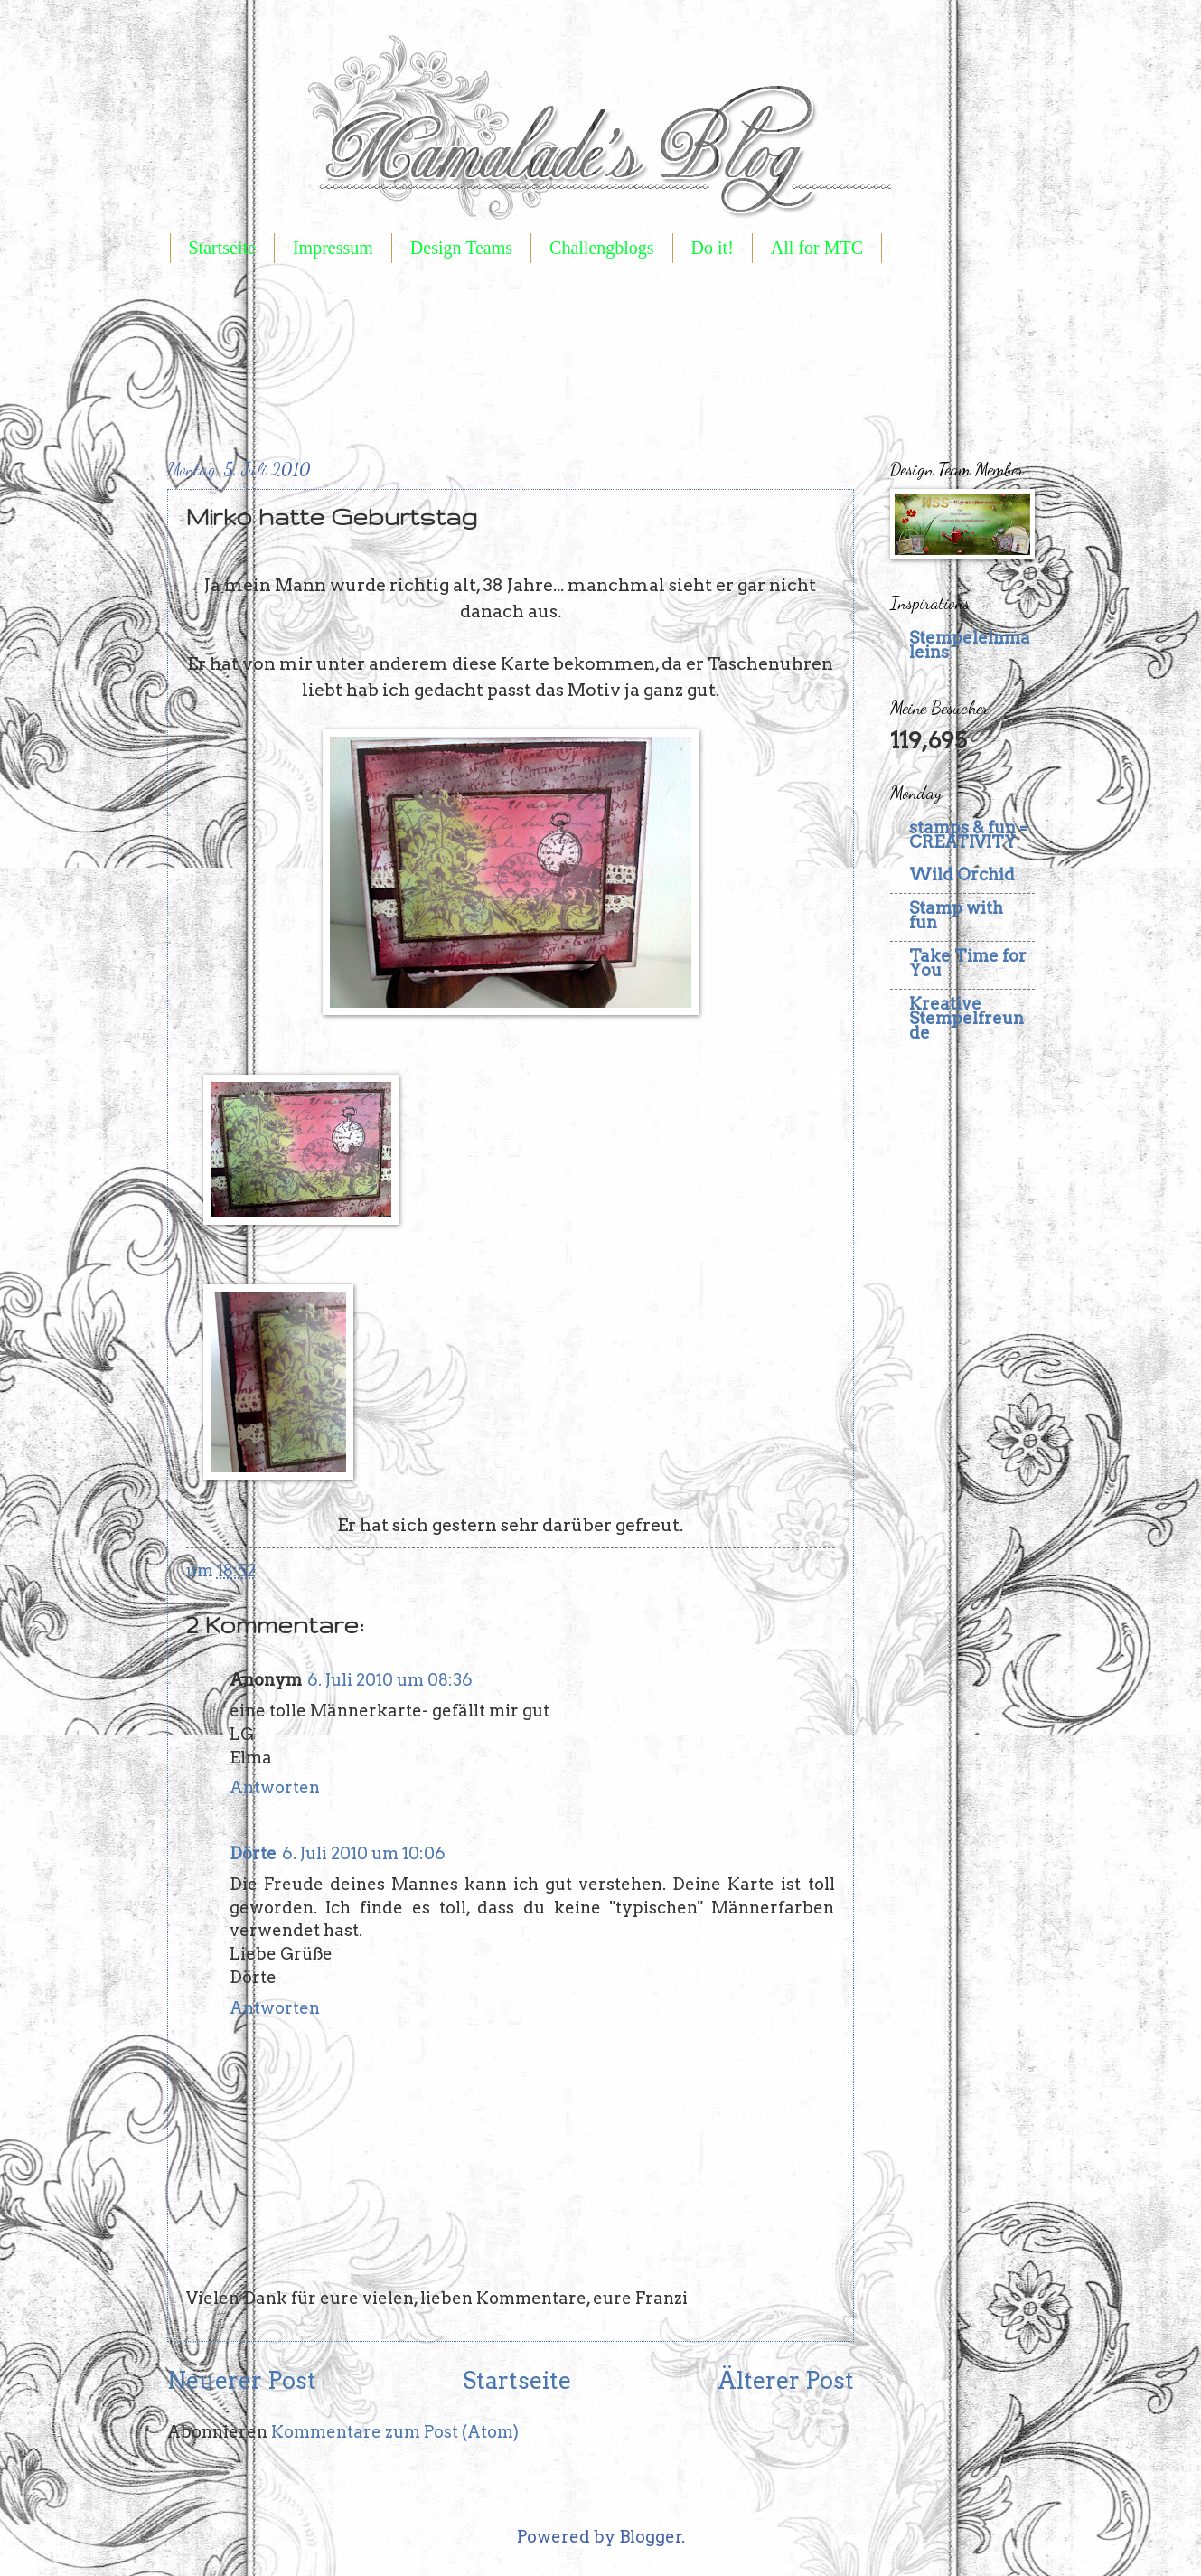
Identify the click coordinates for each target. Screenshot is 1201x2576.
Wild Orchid (962, 874)
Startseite (222, 248)
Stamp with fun (956, 915)
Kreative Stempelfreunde (966, 1018)
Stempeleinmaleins (969, 645)
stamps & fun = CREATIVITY (968, 834)
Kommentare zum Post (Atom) (395, 2431)
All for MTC (817, 248)
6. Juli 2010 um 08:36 (390, 1679)
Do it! (712, 248)
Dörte (253, 1853)
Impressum (333, 248)
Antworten (275, 1787)
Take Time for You (968, 963)
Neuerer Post (241, 2380)
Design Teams (461, 248)
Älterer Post (786, 2380)
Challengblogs (601, 248)
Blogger (650, 2536)
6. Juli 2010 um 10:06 (364, 1853)
